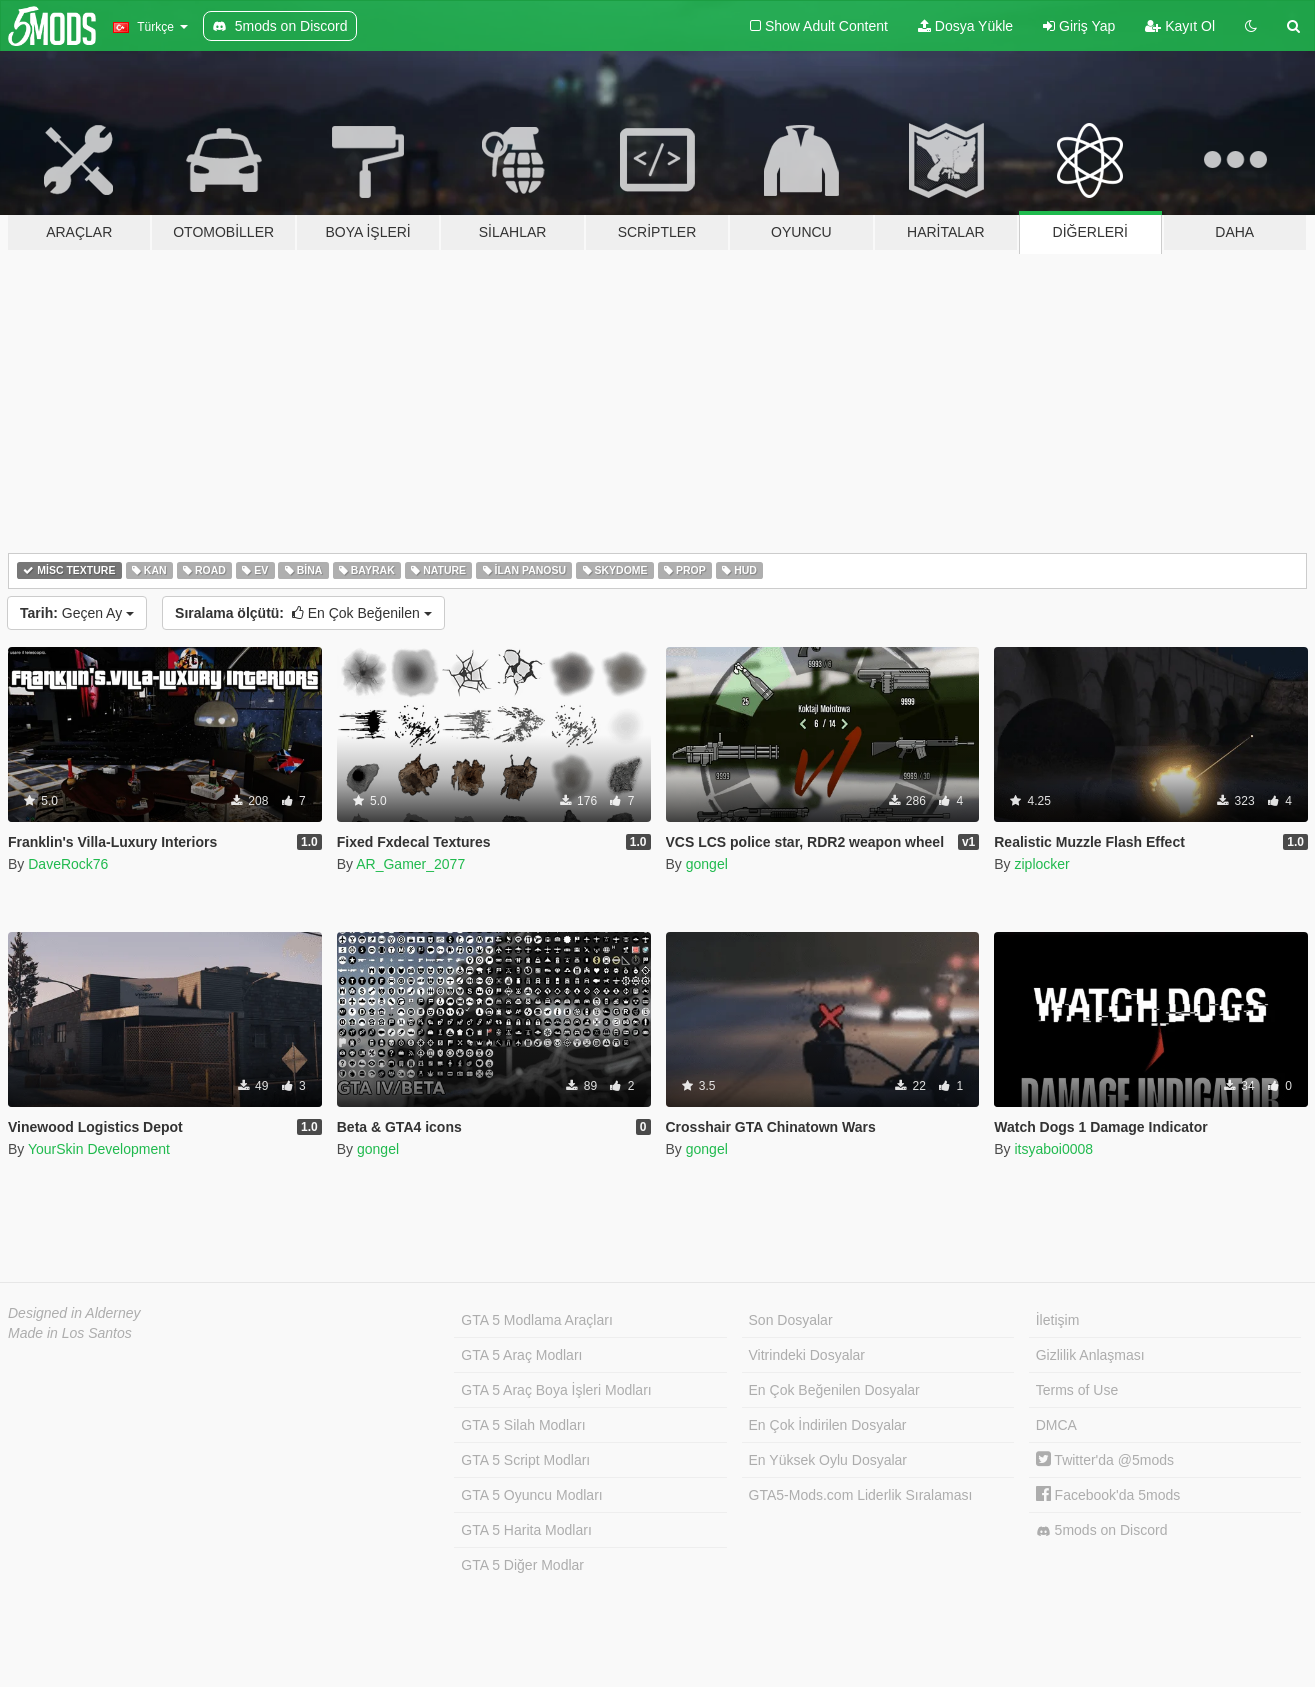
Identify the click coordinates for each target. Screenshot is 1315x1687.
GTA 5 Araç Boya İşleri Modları (556, 1390)
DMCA (1056, 1425)
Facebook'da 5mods (1108, 1495)
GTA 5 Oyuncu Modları (531, 1495)
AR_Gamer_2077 (410, 864)
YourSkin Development (99, 1149)
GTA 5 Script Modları (525, 1460)
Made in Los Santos (70, 1333)
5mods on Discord (1102, 1530)
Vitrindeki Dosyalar (807, 1355)
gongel (707, 864)
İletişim (1058, 1320)
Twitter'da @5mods (1105, 1460)
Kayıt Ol (1180, 26)
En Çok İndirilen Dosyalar (828, 1425)
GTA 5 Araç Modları (521, 1355)
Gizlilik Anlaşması (1090, 1355)
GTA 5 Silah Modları (523, 1425)
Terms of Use (1077, 1390)
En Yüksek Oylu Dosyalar (828, 1460)
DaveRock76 (68, 864)
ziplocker (1041, 864)
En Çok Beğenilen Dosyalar (834, 1390)
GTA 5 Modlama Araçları (536, 1320)
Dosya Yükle (965, 26)
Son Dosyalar (791, 1320)
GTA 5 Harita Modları (526, 1530)
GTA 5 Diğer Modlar (522, 1565)
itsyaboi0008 (1053, 1149)
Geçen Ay (77, 613)
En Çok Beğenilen (303, 613)
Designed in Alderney (74, 1313)
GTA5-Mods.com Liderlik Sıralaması (861, 1495)
